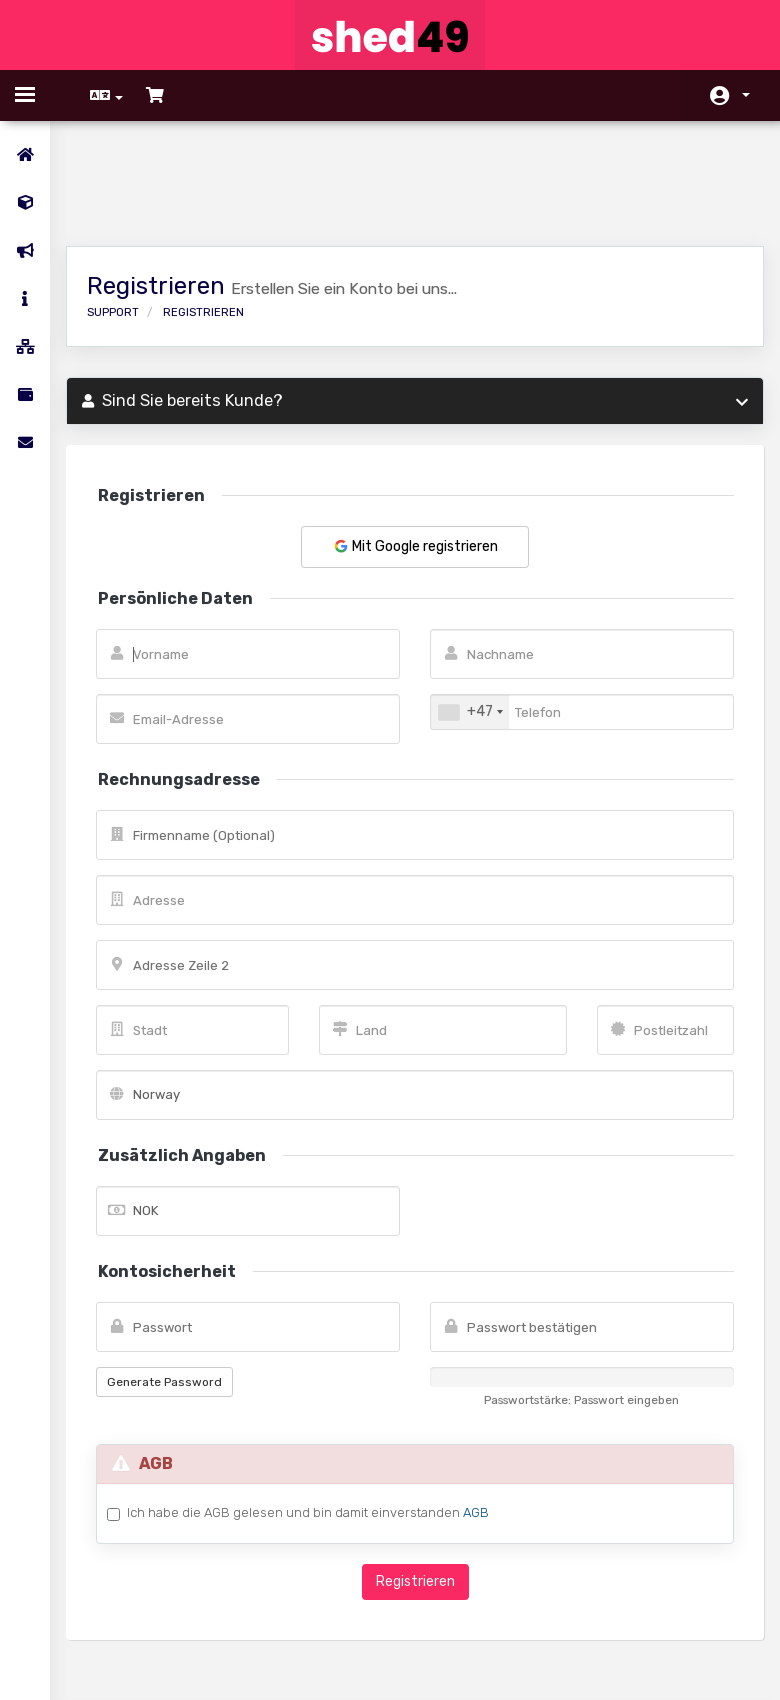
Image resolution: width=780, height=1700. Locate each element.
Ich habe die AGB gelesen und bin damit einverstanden (322, 1418)
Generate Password (178, 1287)
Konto (746, 95)
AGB (490, 1417)
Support (127, 217)
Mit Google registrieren (415, 451)
